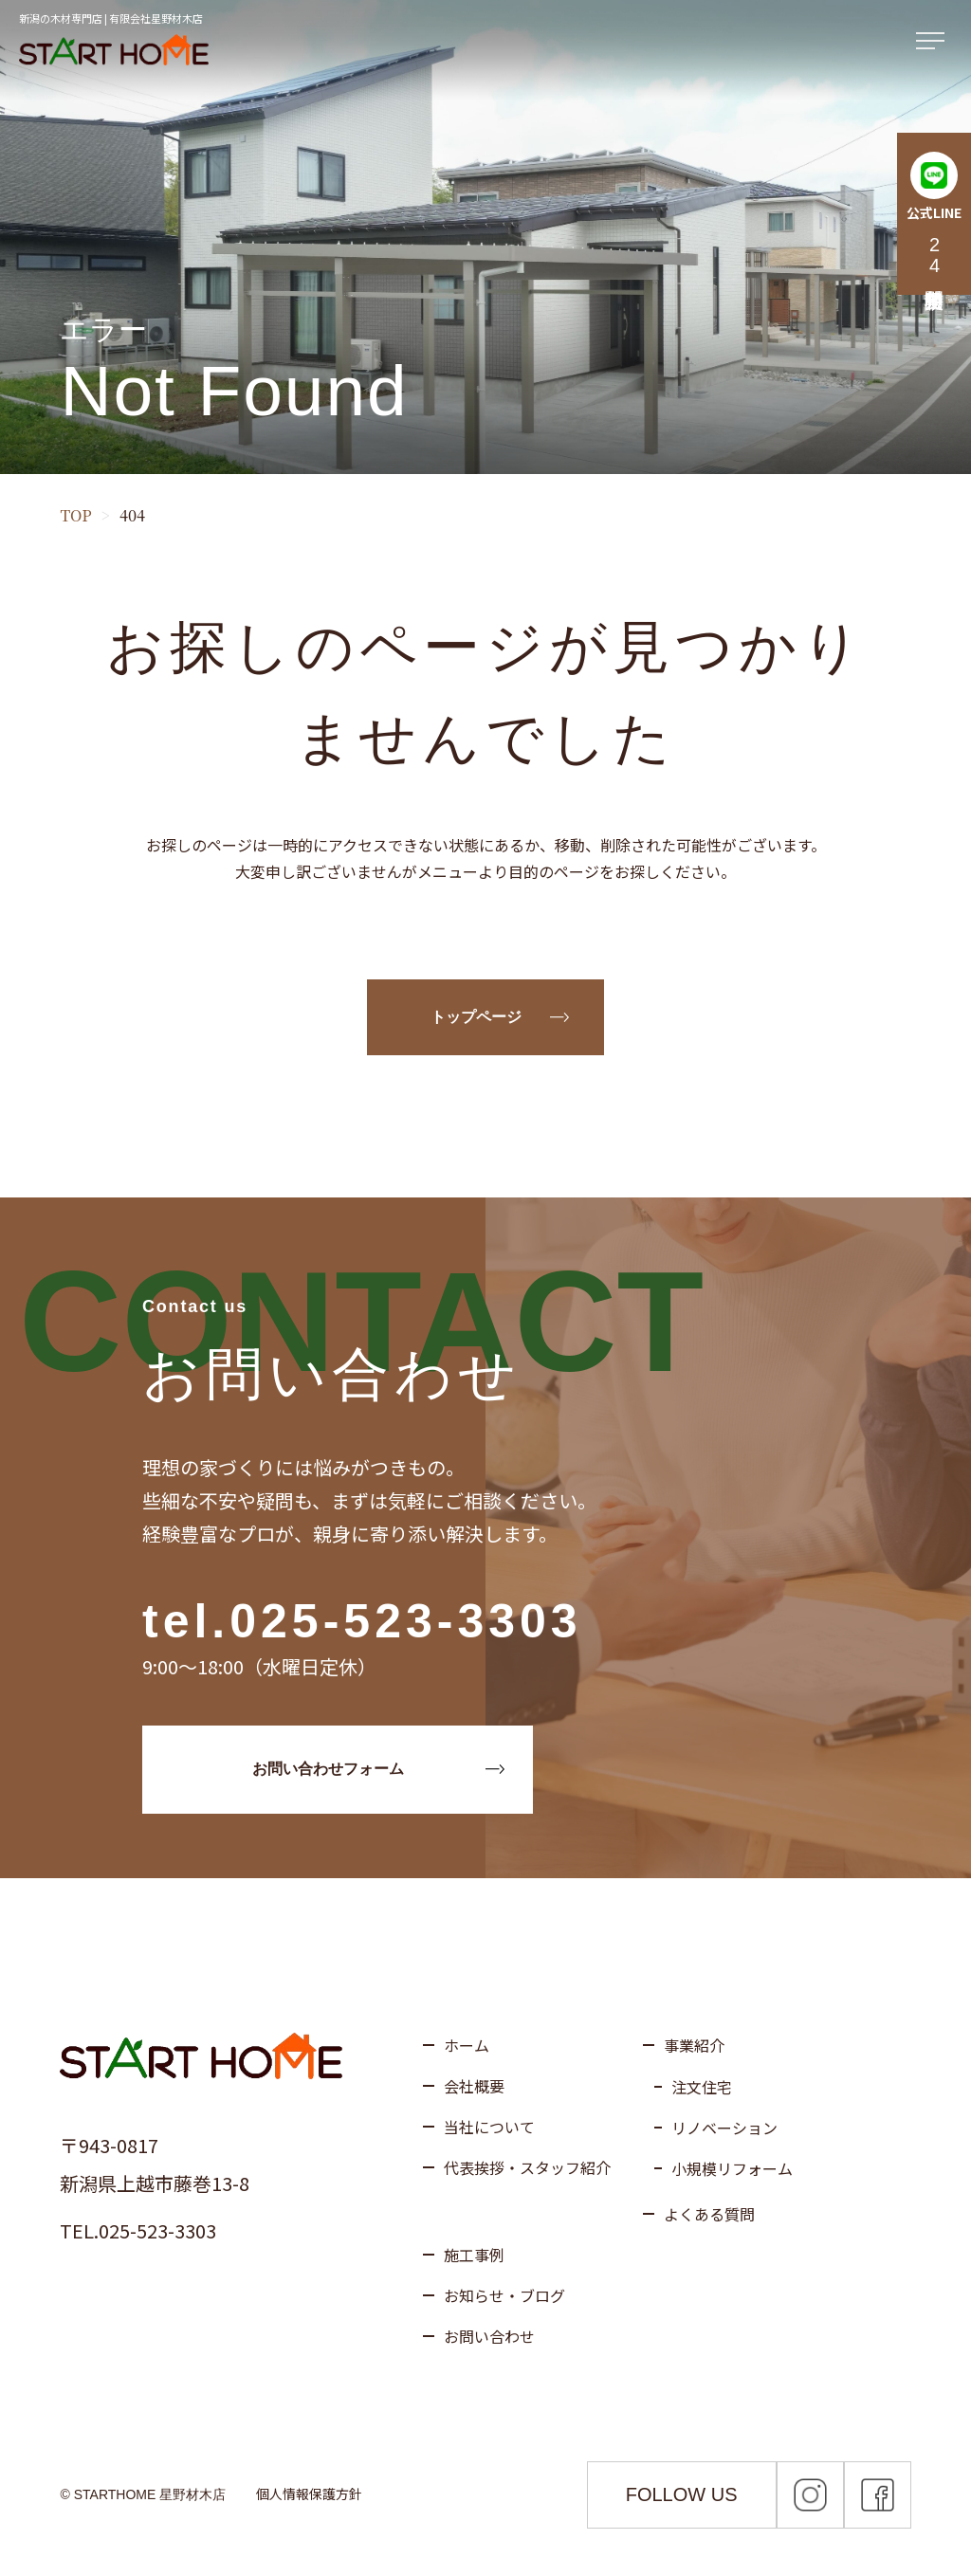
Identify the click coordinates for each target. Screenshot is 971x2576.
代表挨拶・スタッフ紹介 (527, 2167)
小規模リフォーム (732, 2168)
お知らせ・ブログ (504, 2295)
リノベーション (724, 2127)
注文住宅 (701, 2086)
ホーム (466, 2045)
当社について (489, 2126)
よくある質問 (709, 2213)
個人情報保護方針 (309, 2493)
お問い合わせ (489, 2336)
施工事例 (474, 2254)
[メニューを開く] (934, 41)
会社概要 (474, 2085)
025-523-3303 (405, 1621)
